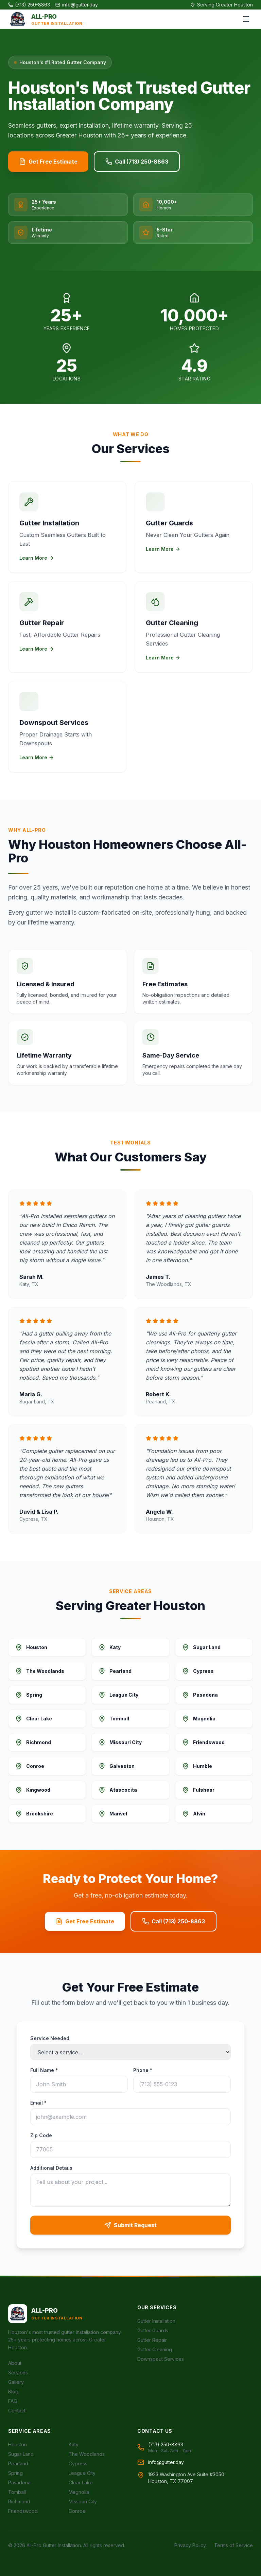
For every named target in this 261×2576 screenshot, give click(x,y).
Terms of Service (233, 2545)
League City (82, 2473)
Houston (17, 2444)
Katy (74, 2444)
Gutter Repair (152, 2340)
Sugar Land (21, 2454)
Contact (16, 2410)
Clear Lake (81, 2482)
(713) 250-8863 (29, 4)
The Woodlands (87, 2454)
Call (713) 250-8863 (136, 161)
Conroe (77, 2511)
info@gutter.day (76, 4)
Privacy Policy (190, 2545)
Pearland (18, 2463)
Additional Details (51, 2168)
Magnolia (79, 2492)
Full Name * (44, 2070)
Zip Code (41, 2135)
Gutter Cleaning (154, 2349)
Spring (15, 2473)
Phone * (142, 2070)
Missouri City (83, 2501)
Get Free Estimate (48, 161)
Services (18, 2372)
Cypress (78, 2463)
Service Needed (49, 2038)
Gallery (16, 2382)
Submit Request (130, 2225)
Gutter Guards (152, 2330)
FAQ (12, 2401)
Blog (13, 2391)
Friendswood (23, 2511)
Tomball (17, 2492)
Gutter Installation (156, 2321)
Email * (38, 2103)
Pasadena (19, 2482)
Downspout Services (160, 2359)
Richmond (19, 2501)
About (14, 2363)
